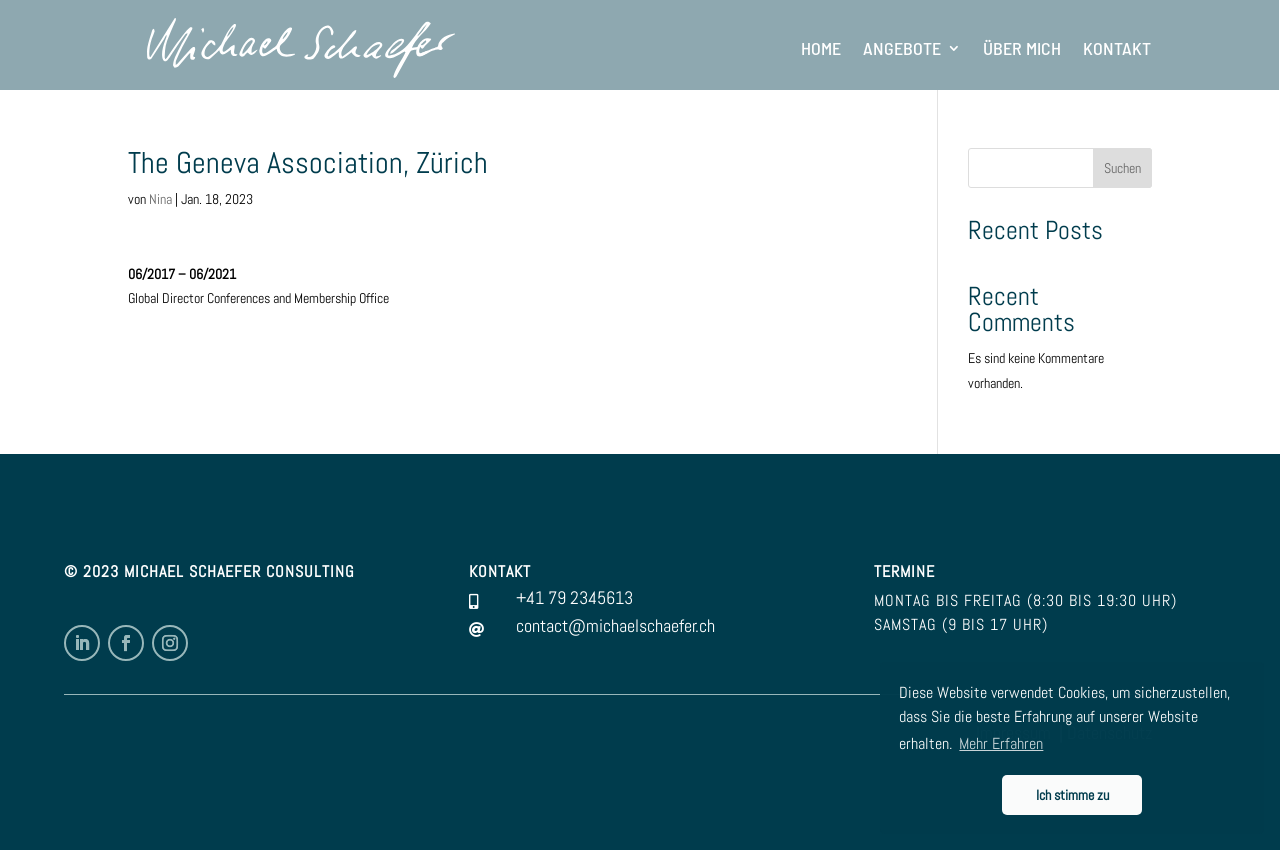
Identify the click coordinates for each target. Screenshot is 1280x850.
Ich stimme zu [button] (1072, 795)
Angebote (902, 48)
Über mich (1022, 48)
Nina (160, 199)
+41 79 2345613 (574, 597)
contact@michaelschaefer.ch (615, 625)
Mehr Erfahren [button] (1001, 743)
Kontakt (1117, 48)
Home (821, 48)
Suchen (1122, 168)
